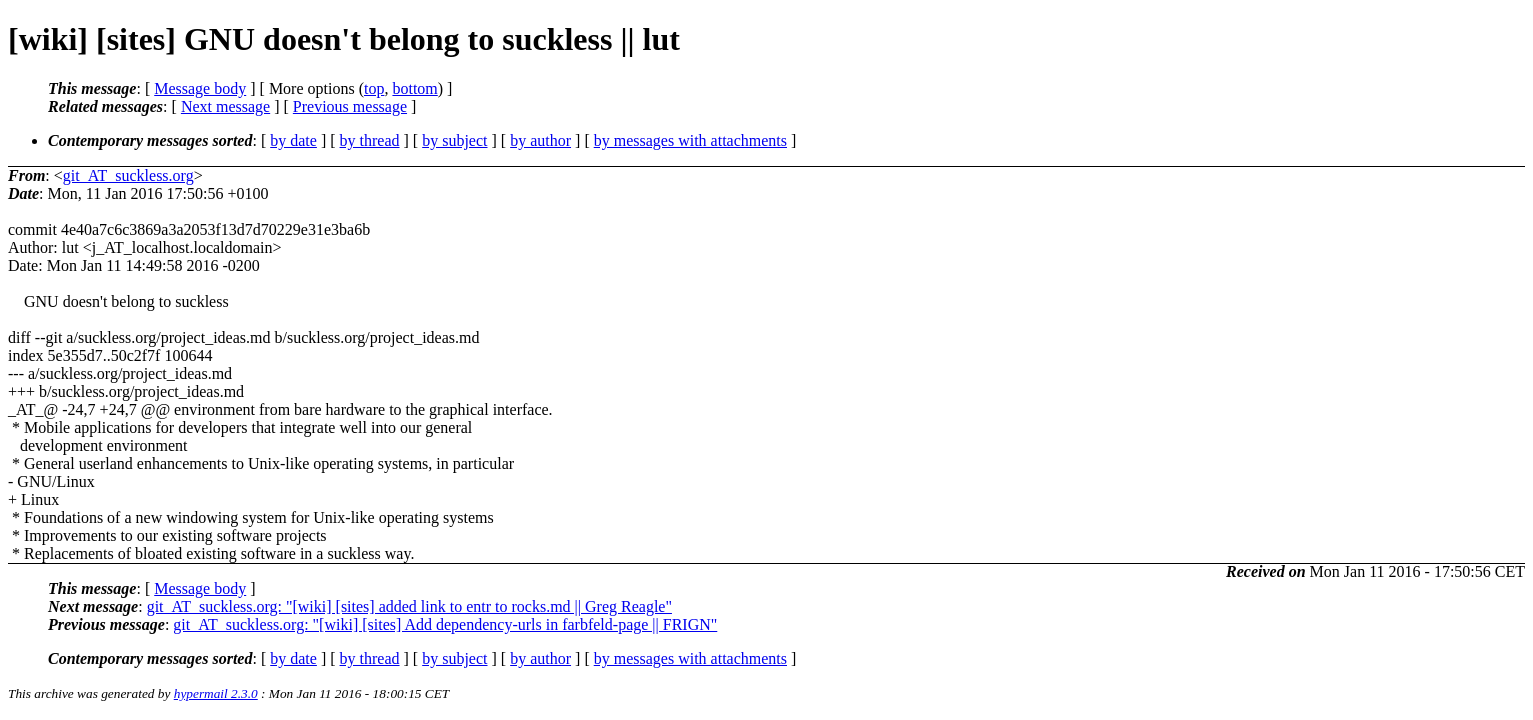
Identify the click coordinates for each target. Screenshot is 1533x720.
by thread (370, 140)
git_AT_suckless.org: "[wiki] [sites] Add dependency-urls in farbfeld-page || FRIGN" (445, 624)
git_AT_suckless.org (128, 175)
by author (540, 140)
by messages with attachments (690, 140)
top (374, 88)
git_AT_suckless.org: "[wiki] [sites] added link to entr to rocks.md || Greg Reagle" (409, 606)
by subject (454, 140)
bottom (414, 88)
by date (293, 140)
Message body (200, 88)
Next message (225, 106)
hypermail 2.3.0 (216, 693)
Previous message (350, 106)
